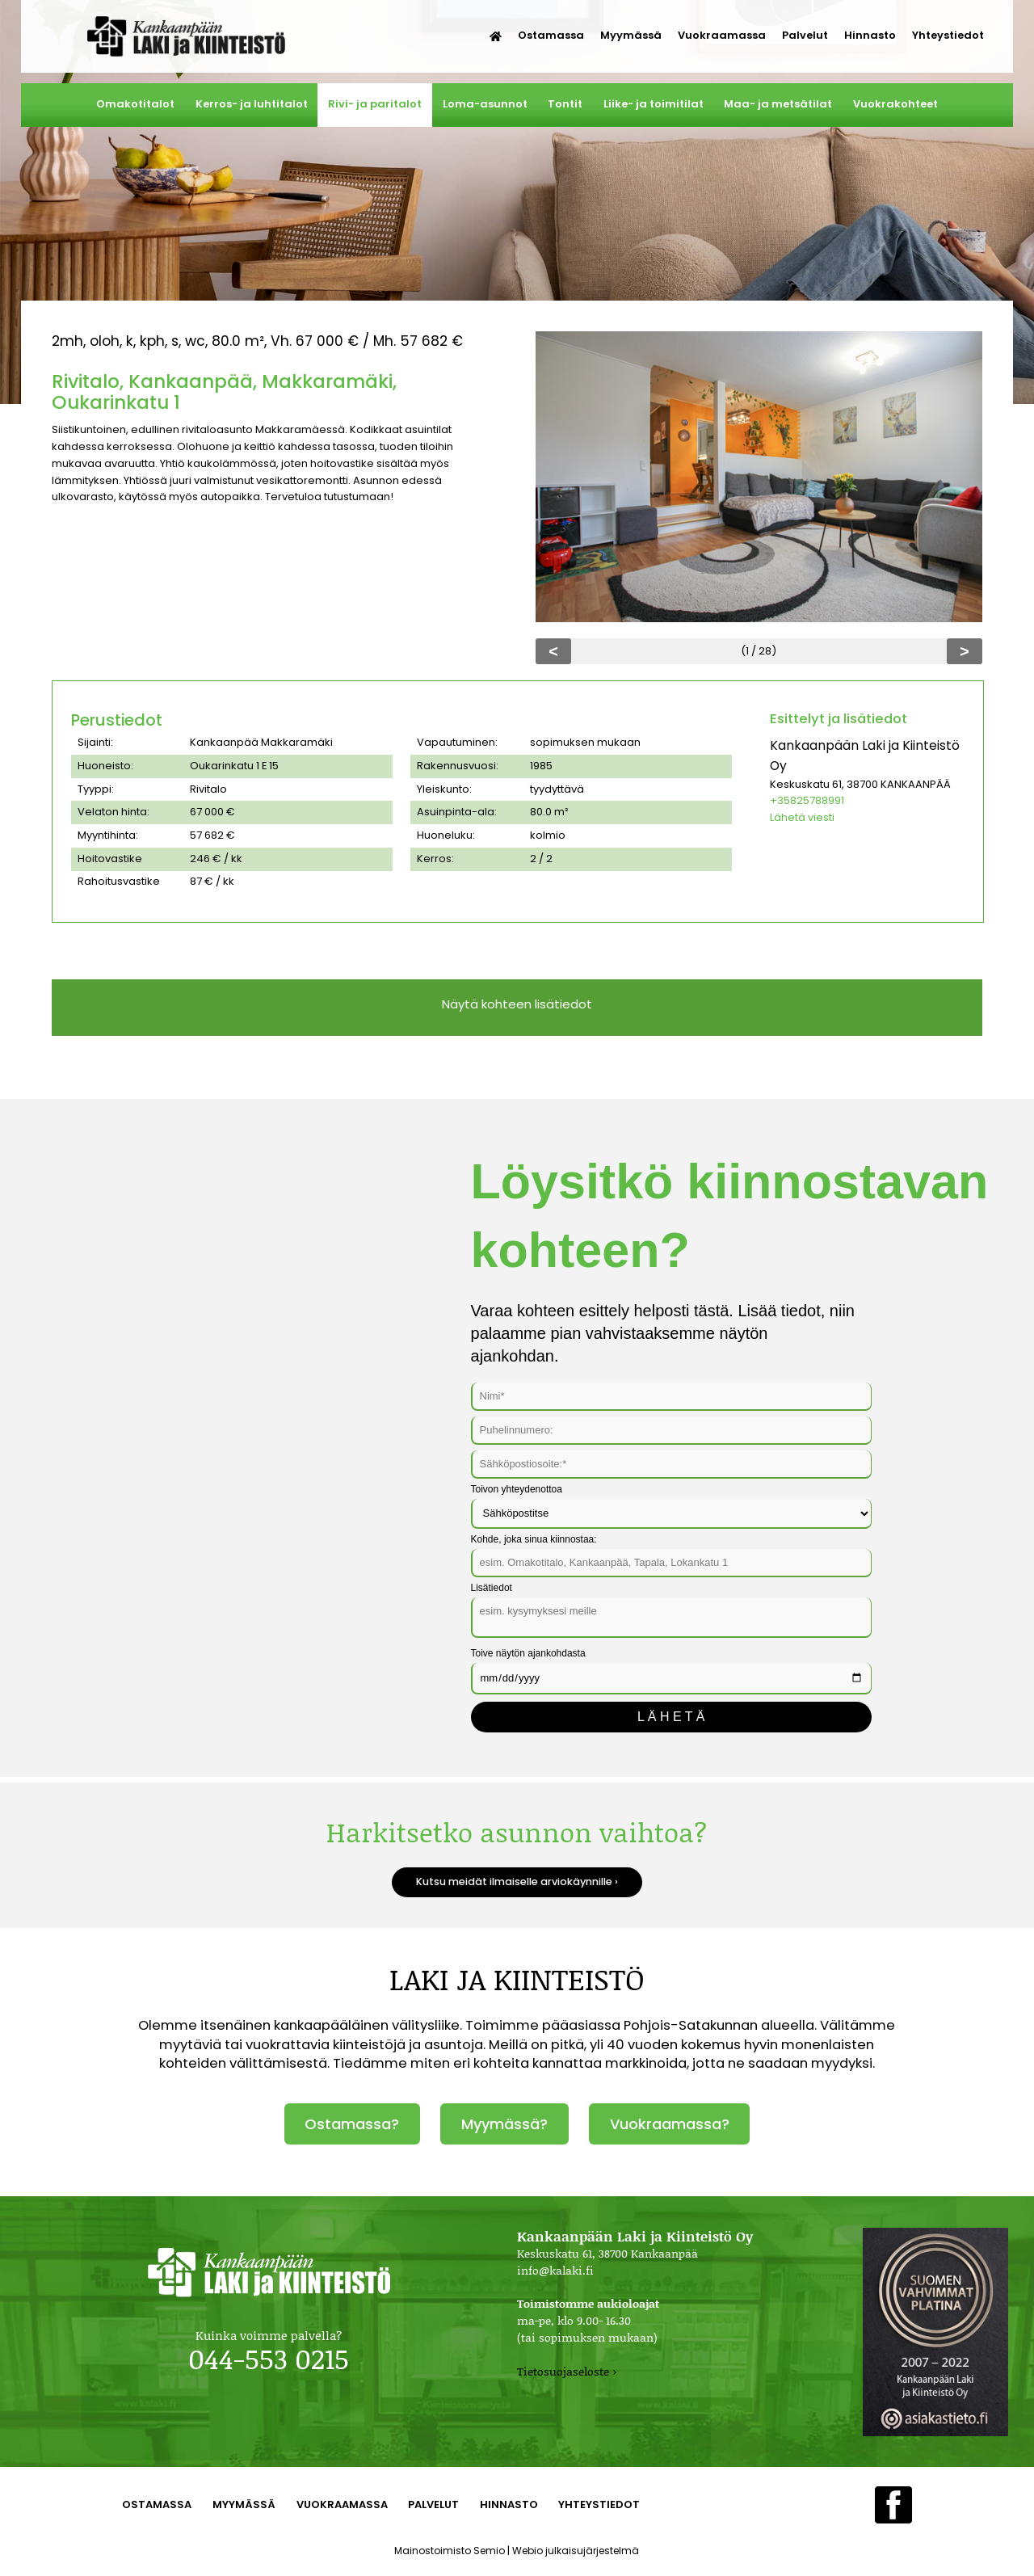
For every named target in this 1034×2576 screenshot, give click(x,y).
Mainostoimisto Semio (449, 2550)
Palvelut (805, 35)
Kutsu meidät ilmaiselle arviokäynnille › (517, 1881)
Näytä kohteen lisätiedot (517, 1003)
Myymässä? (504, 2124)
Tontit (565, 104)
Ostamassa (551, 35)
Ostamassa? (352, 2124)
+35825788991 (807, 800)
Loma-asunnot (485, 104)
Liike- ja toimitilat (653, 104)
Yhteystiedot (948, 35)
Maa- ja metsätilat (778, 104)
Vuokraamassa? (669, 2124)
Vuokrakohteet (895, 104)
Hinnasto (870, 35)
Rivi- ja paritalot (375, 104)
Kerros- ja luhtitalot (251, 104)
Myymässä (631, 35)
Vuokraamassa (722, 35)
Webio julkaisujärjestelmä (575, 2550)
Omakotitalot (135, 104)
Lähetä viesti (802, 817)
